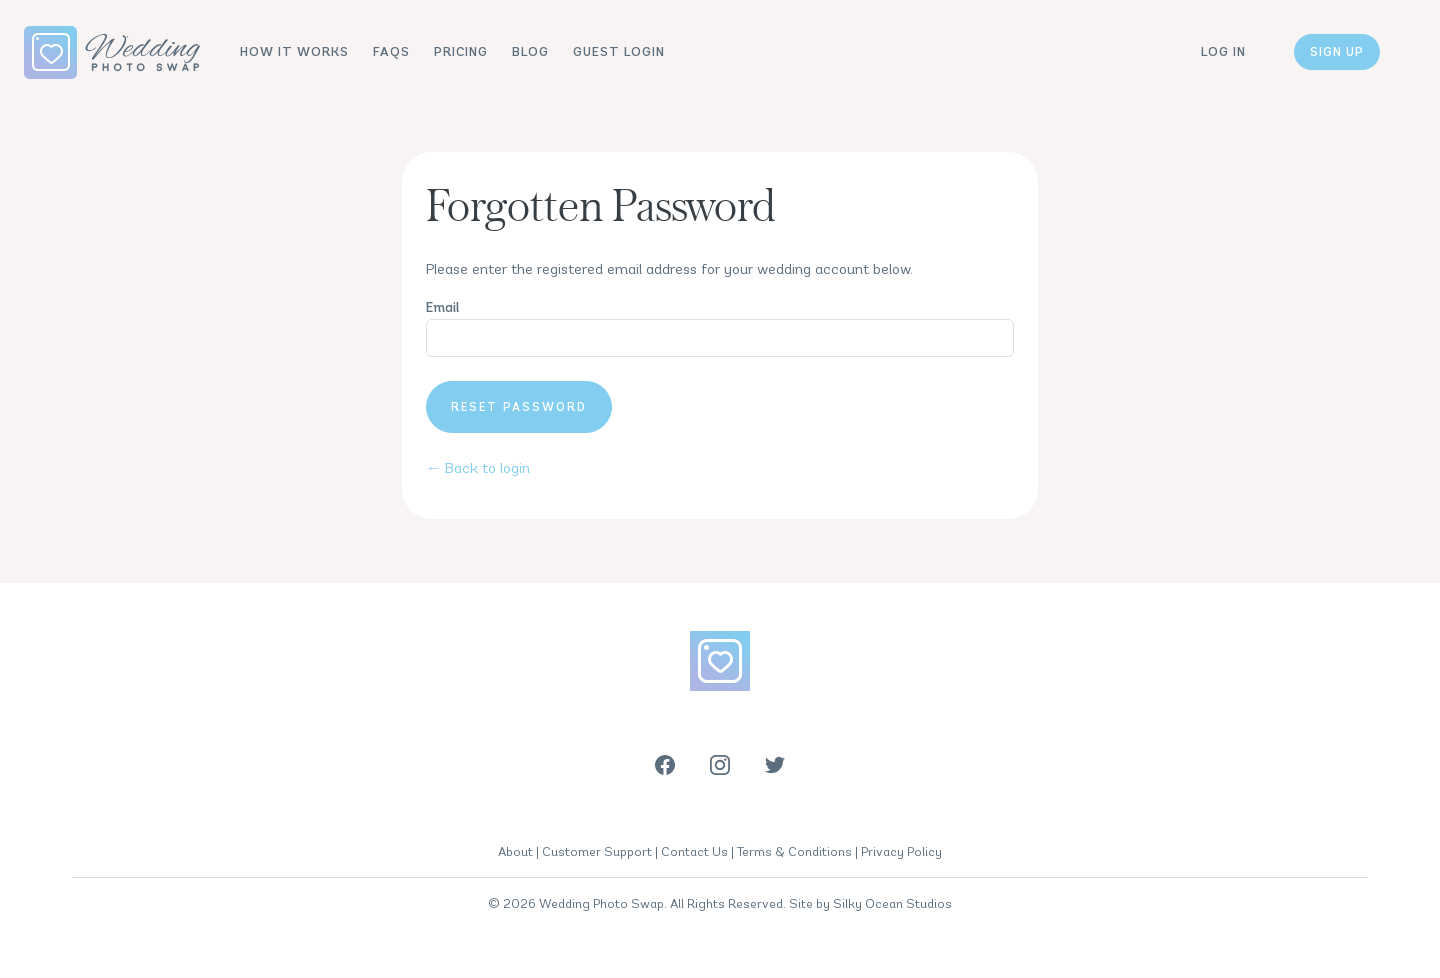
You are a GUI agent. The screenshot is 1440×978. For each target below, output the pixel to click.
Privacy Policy (901, 851)
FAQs (391, 51)
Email (442, 307)
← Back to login (478, 468)
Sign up (1337, 51)
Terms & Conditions (794, 851)
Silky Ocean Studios (892, 903)
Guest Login (619, 51)
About (515, 851)
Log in (1223, 51)
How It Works (294, 51)
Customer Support (597, 851)
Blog (530, 51)
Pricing (461, 51)
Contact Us (694, 851)
